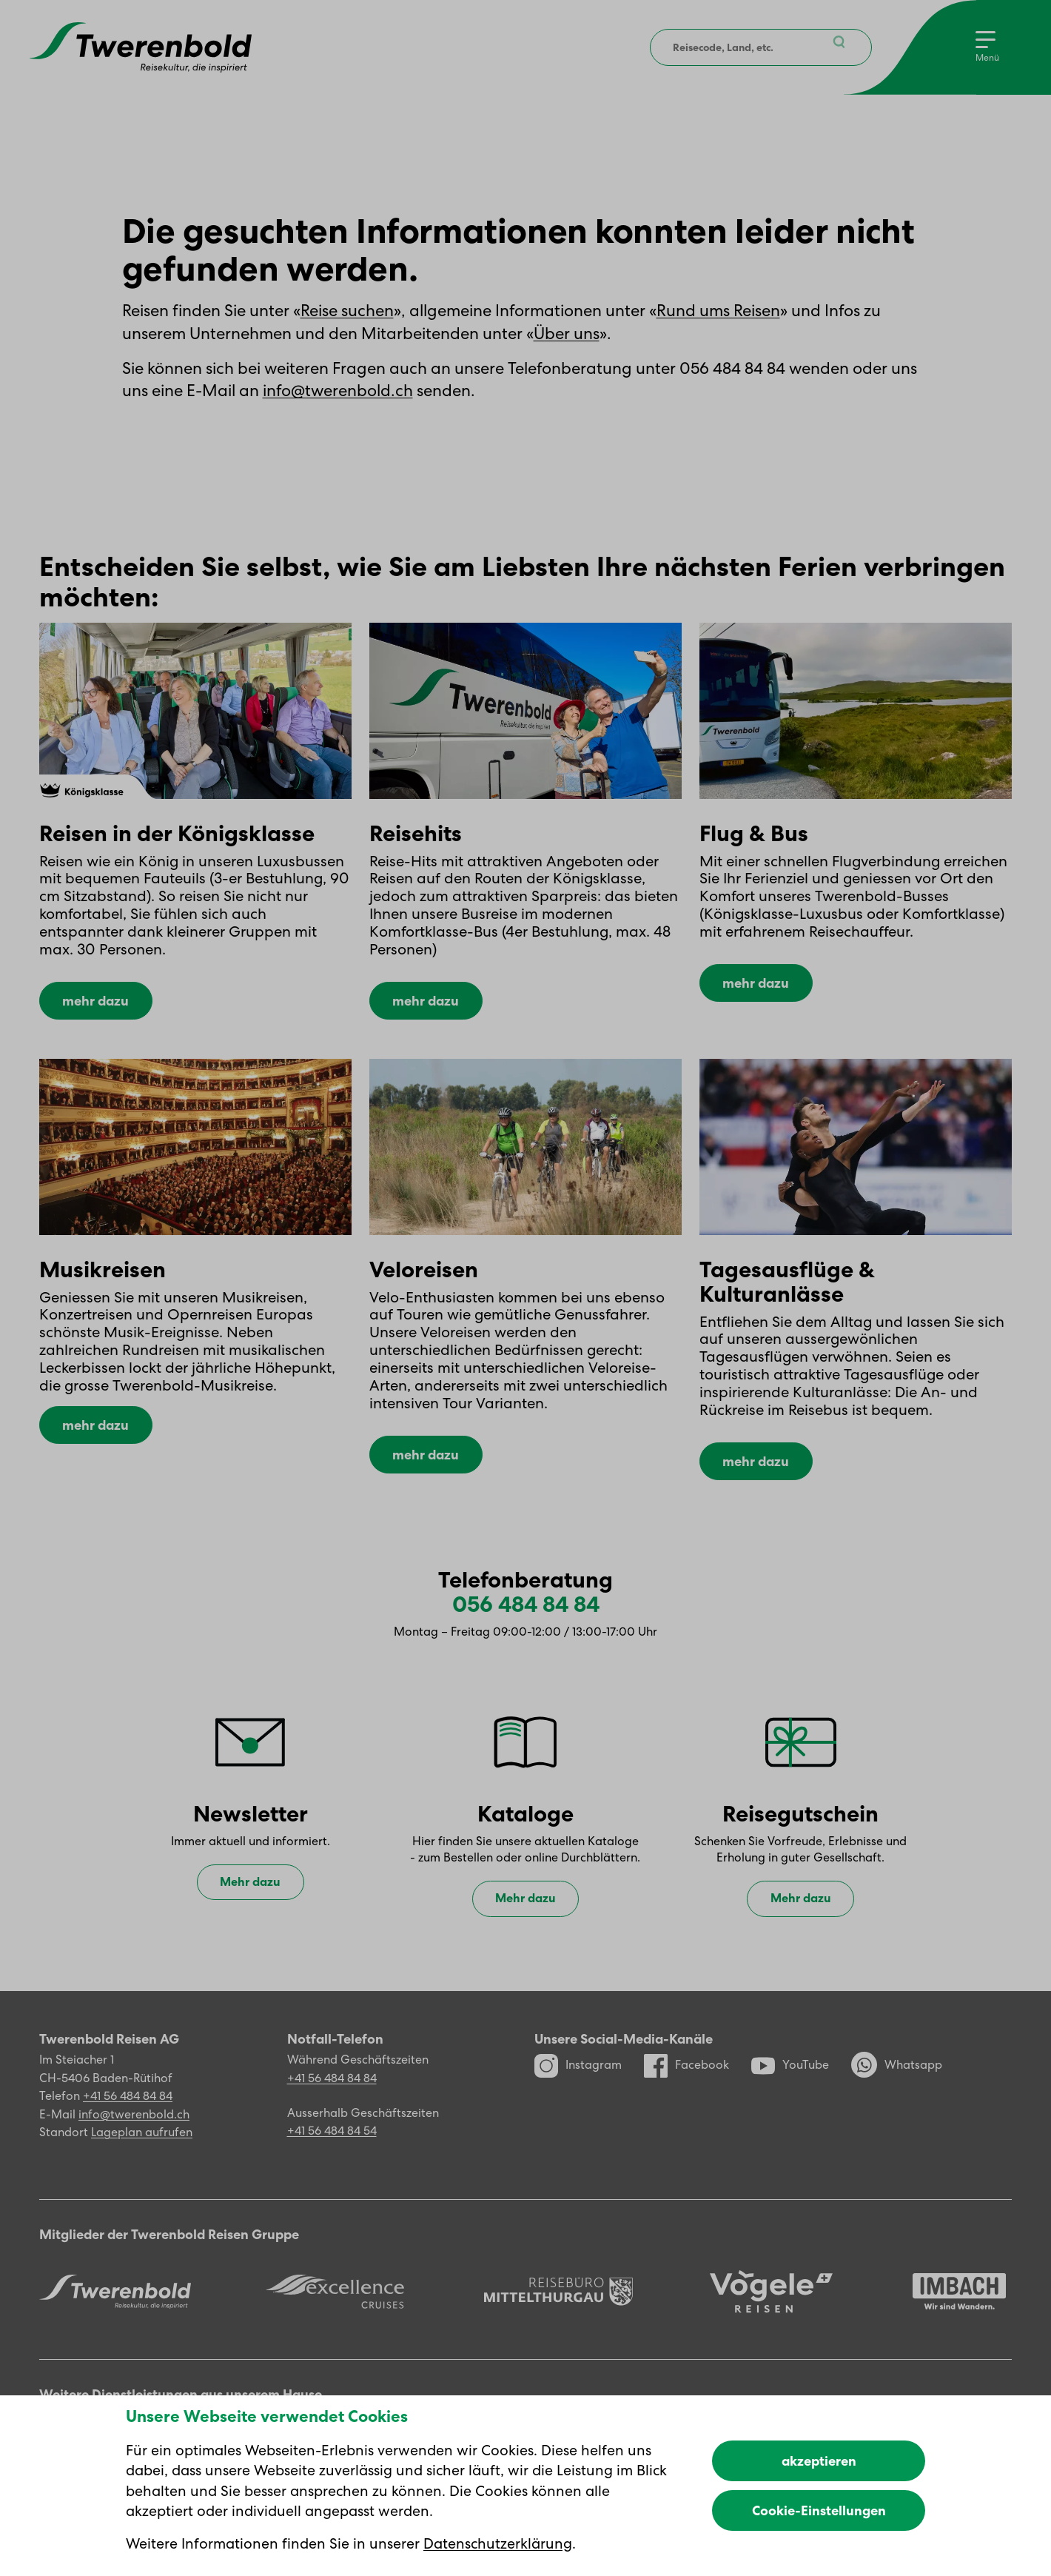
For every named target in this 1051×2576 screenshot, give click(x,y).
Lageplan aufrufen (141, 2145)
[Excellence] (334, 2305)
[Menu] (986, 47)
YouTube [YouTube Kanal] (790, 2077)
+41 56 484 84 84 (127, 2109)
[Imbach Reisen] (959, 2304)
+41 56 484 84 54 (332, 2144)
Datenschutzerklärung (497, 2543)
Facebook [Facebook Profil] (686, 2077)
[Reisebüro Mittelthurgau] (558, 2305)
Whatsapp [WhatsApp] (896, 2078)
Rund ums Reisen (718, 310)
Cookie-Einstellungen (819, 2510)
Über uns (567, 333)
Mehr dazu (250, 1895)
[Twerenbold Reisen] (115, 2304)
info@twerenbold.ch (338, 390)
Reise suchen (347, 310)
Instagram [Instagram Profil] (578, 2077)
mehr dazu (95, 1009)
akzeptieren (819, 2460)
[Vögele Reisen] (771, 2305)
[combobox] (759, 47)
